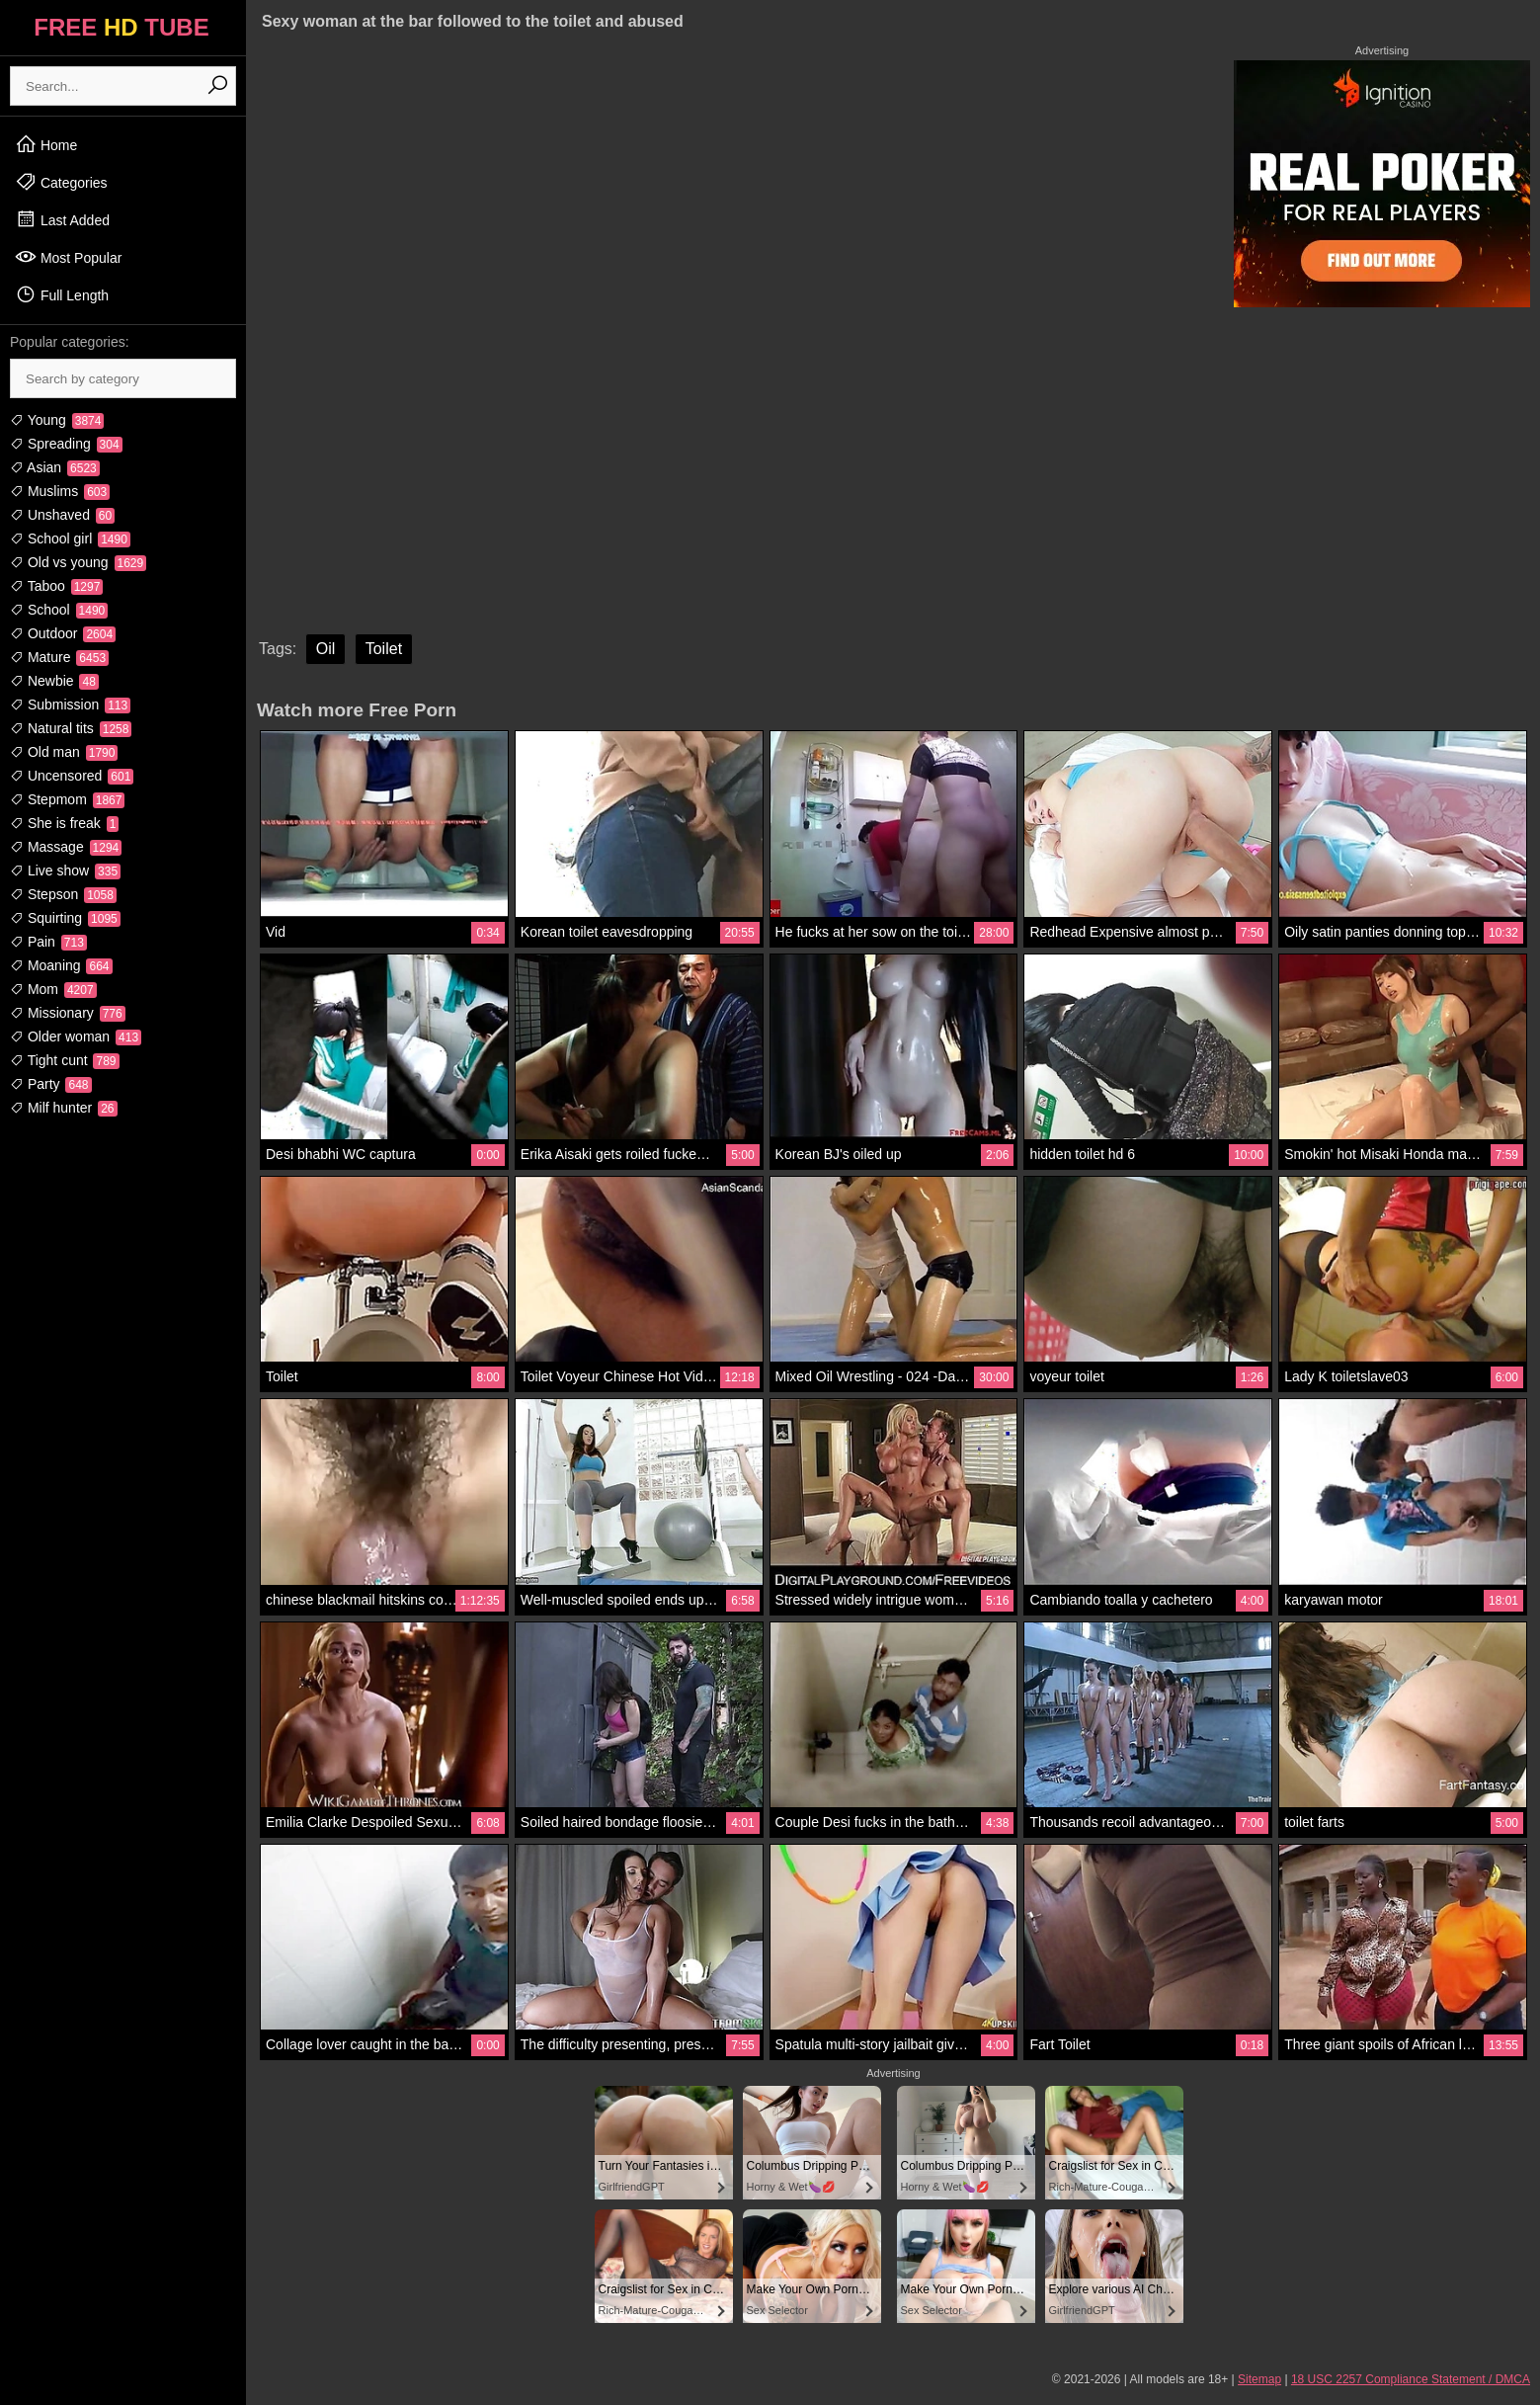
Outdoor (63, 633)
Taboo (56, 586)
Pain (48, 942)
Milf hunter (64, 1108)
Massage (66, 847)
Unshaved (62, 515)
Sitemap (1259, 2379)
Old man (64, 752)
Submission (70, 704)
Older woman (75, 1036)
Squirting (65, 918)
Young (57, 420)
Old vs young (78, 562)
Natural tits (70, 728)
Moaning (61, 965)
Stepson (63, 894)
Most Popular (68, 257)
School (59, 610)
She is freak (64, 823)
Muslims (60, 491)
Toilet (383, 648)
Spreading (66, 444)
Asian (55, 467)
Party (51, 1084)
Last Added (62, 219)
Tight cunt (65, 1060)
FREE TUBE (121, 27)
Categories (61, 182)
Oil (326, 648)
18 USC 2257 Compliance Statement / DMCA (1410, 2379)
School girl (70, 538)
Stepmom (67, 799)
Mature (59, 657)
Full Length (62, 294)
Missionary (67, 1013)
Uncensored (71, 776)
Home (46, 144)
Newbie (54, 681)
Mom (53, 989)
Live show (65, 870)
